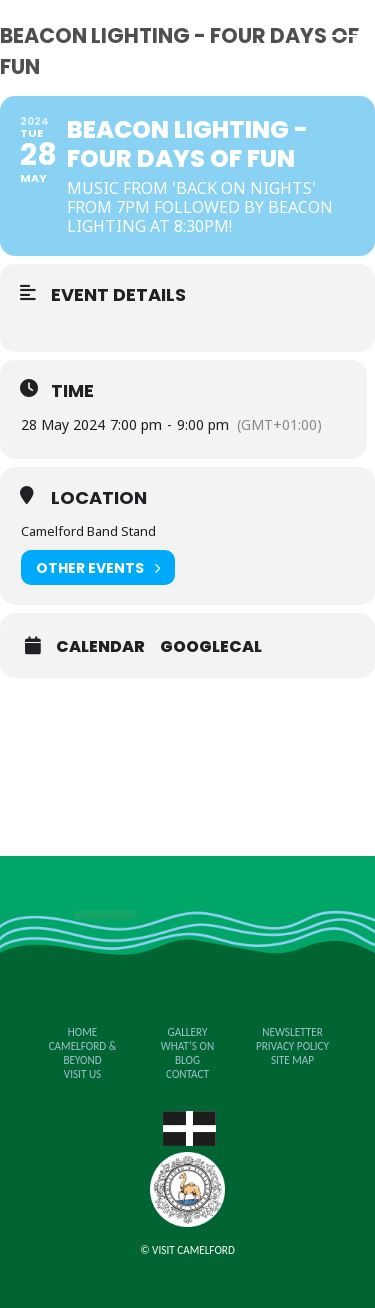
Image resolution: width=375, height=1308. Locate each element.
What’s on (187, 1046)
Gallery (188, 1032)
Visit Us (82, 1074)
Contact (187, 1074)
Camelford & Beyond (83, 1053)
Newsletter (292, 1032)
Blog (187, 1060)
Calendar (100, 647)
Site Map (292, 1060)
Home (82, 1032)
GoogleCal (211, 647)
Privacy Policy (292, 1046)
